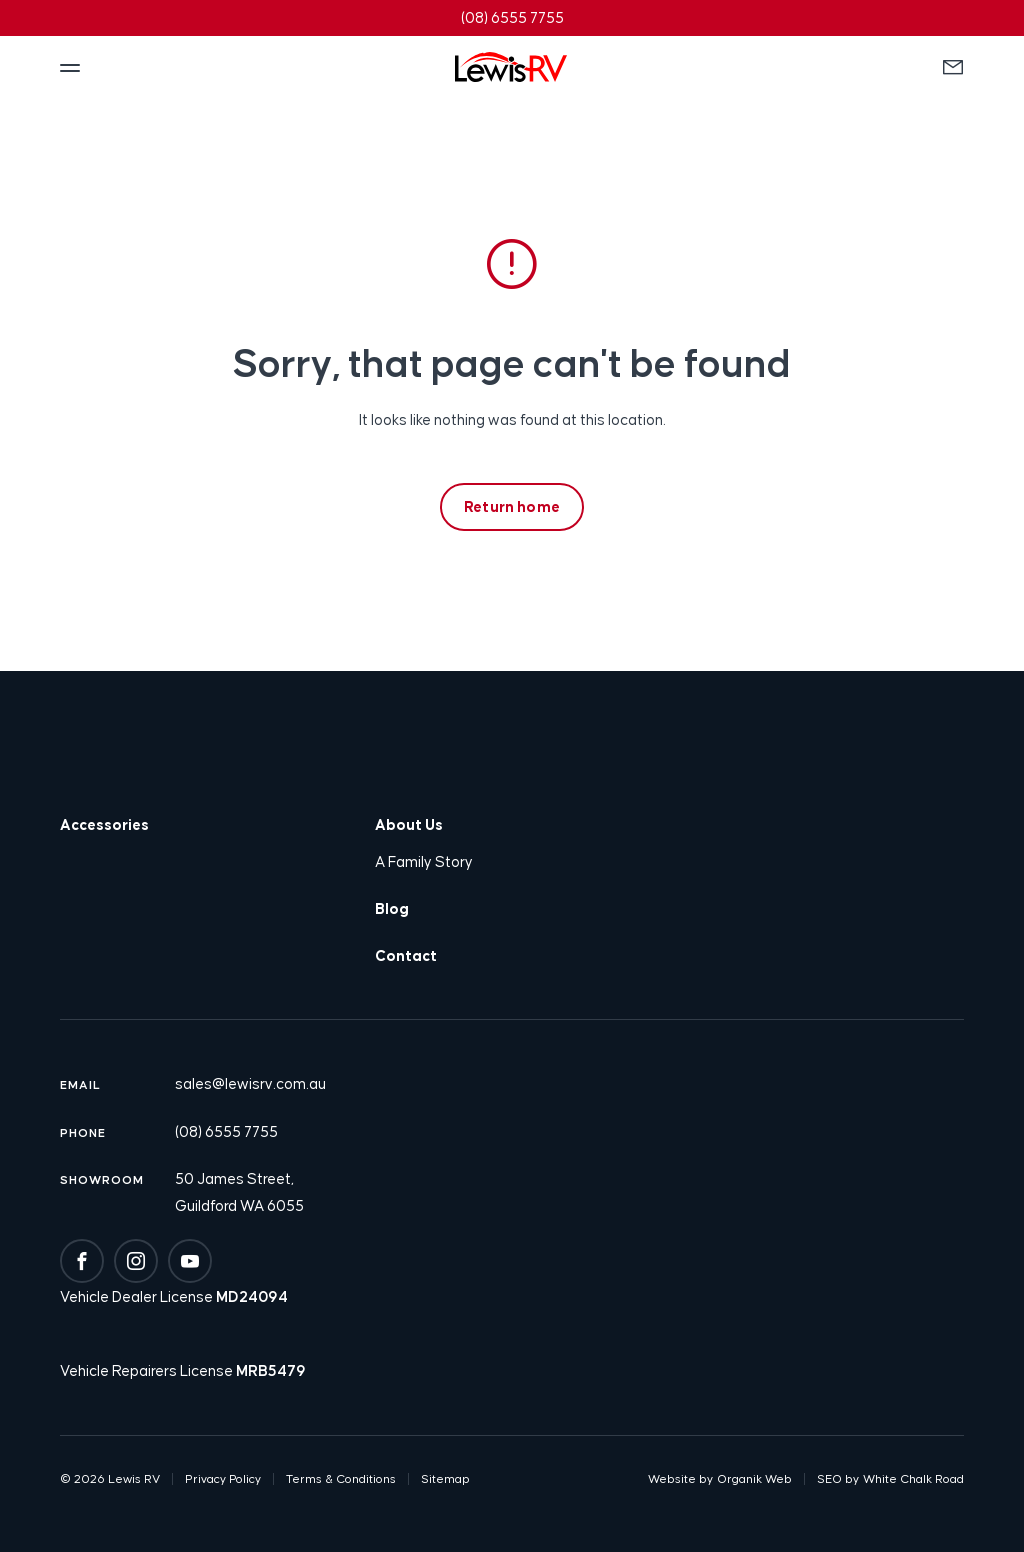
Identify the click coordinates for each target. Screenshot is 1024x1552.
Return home (512, 506)
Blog (392, 908)
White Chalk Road (913, 1479)
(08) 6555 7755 (226, 1131)
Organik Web (754, 1479)
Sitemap (445, 1479)
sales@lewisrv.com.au (250, 1083)
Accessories (104, 824)
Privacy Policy (223, 1479)
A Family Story (424, 861)
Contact (406, 955)
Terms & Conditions (341, 1479)
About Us (409, 824)
